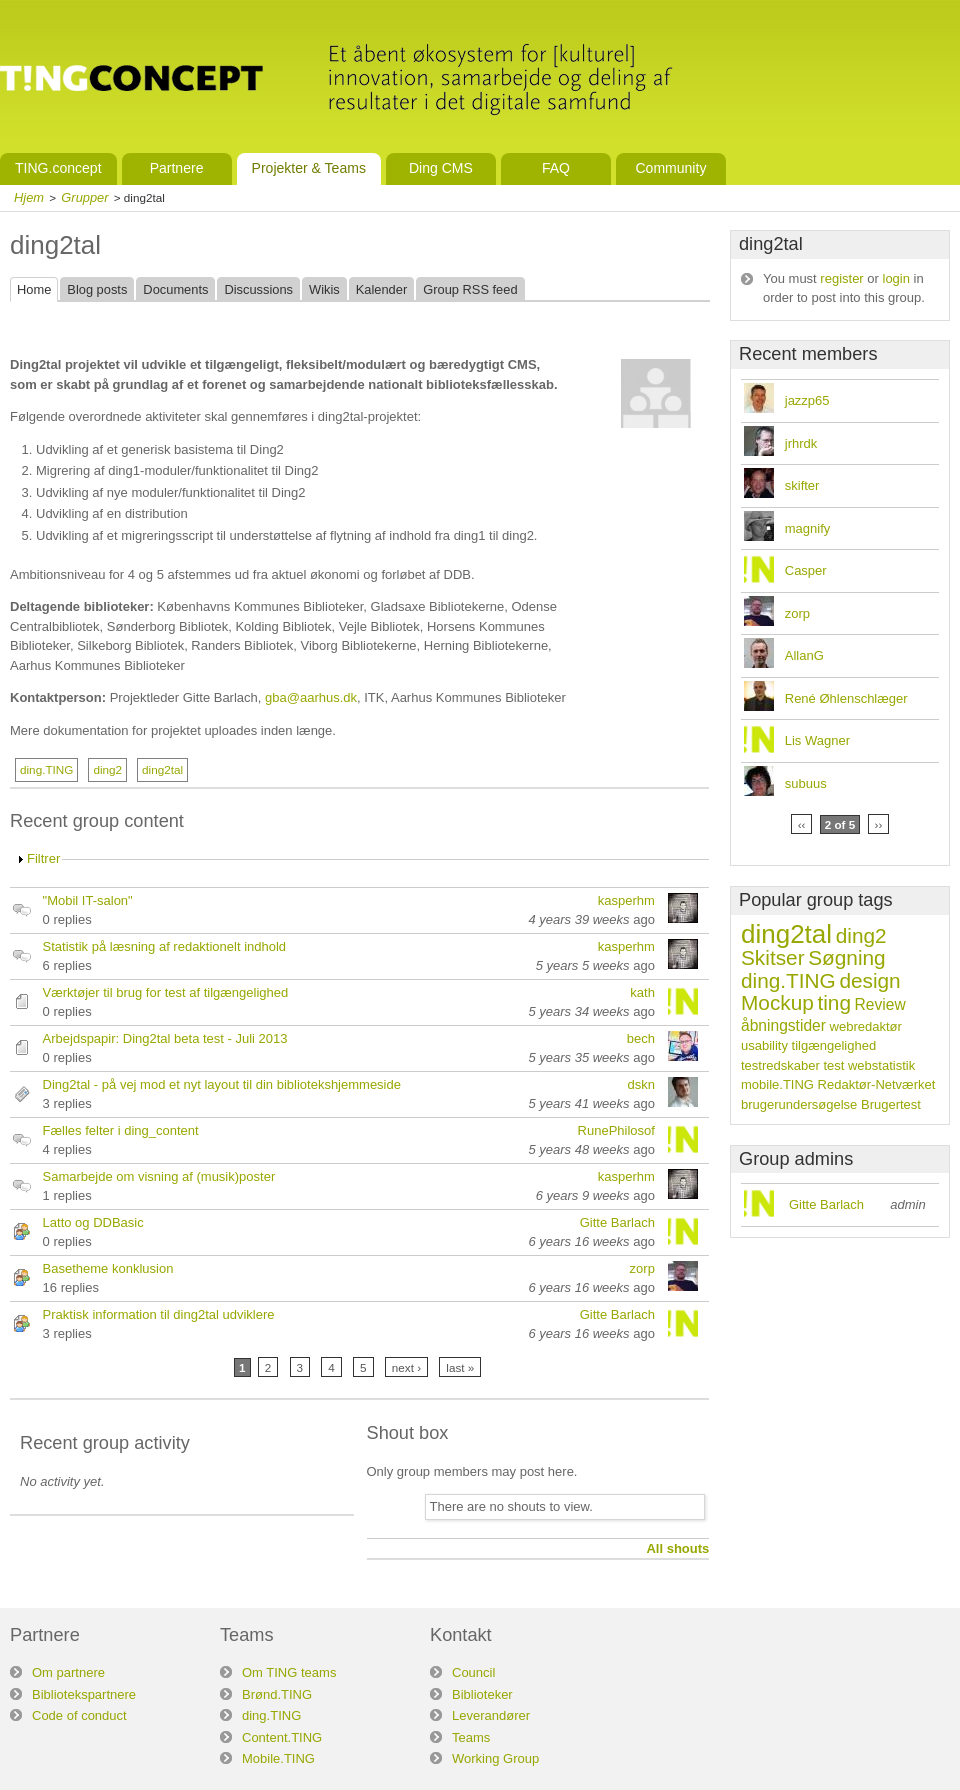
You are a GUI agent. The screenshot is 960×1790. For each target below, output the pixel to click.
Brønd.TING (277, 1694)
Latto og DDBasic (93, 1222)
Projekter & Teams (309, 168)
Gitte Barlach (617, 1222)
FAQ (556, 168)
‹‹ (802, 824)
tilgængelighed (834, 1045)
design (869, 980)
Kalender (381, 289)
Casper (806, 570)
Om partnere (68, 1672)
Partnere (177, 168)
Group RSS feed (470, 289)
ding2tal (162, 769)
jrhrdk (801, 443)
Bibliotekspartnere (84, 1694)
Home (34, 289)
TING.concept (58, 168)
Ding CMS (441, 168)
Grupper (84, 197)
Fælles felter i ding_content (121, 1130)
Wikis (324, 289)
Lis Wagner (817, 740)
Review (880, 1004)
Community (670, 168)
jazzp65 (807, 400)
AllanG (804, 655)
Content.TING (282, 1737)
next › (406, 1367)
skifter (802, 485)
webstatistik (881, 1065)
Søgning (846, 957)
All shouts (677, 1548)
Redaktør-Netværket (877, 1084)
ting (834, 1002)
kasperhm (626, 900)
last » (460, 1367)
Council (473, 1672)
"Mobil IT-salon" (88, 900)
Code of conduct (79, 1715)
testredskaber (780, 1065)
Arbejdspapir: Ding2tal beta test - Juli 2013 (165, 1038)
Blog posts (97, 289)
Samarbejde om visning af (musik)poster (159, 1176)
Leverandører (491, 1715)
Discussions (258, 289)
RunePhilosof (616, 1130)
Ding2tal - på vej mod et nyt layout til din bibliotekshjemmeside (222, 1084)
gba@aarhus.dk (311, 697)
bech (641, 1038)
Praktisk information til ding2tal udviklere (159, 1314)
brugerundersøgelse (799, 1104)
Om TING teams (289, 1672)
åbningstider (783, 1025)
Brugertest (891, 1104)
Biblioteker (482, 1694)
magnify (808, 528)
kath (642, 992)
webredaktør (866, 1026)
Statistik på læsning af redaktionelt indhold (165, 946)
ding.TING (46, 769)
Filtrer (43, 858)
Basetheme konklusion (108, 1268)
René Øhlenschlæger (846, 698)
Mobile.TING (278, 1758)
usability (764, 1045)
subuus (806, 783)
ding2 (107, 769)
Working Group (495, 1758)
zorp (642, 1268)
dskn (640, 1084)
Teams (471, 1737)
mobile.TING (777, 1084)
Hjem (29, 197)
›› (879, 824)
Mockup (777, 1002)
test (833, 1065)
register (841, 278)
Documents (175, 289)
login (896, 278)
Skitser (773, 957)
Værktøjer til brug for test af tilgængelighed (166, 992)
